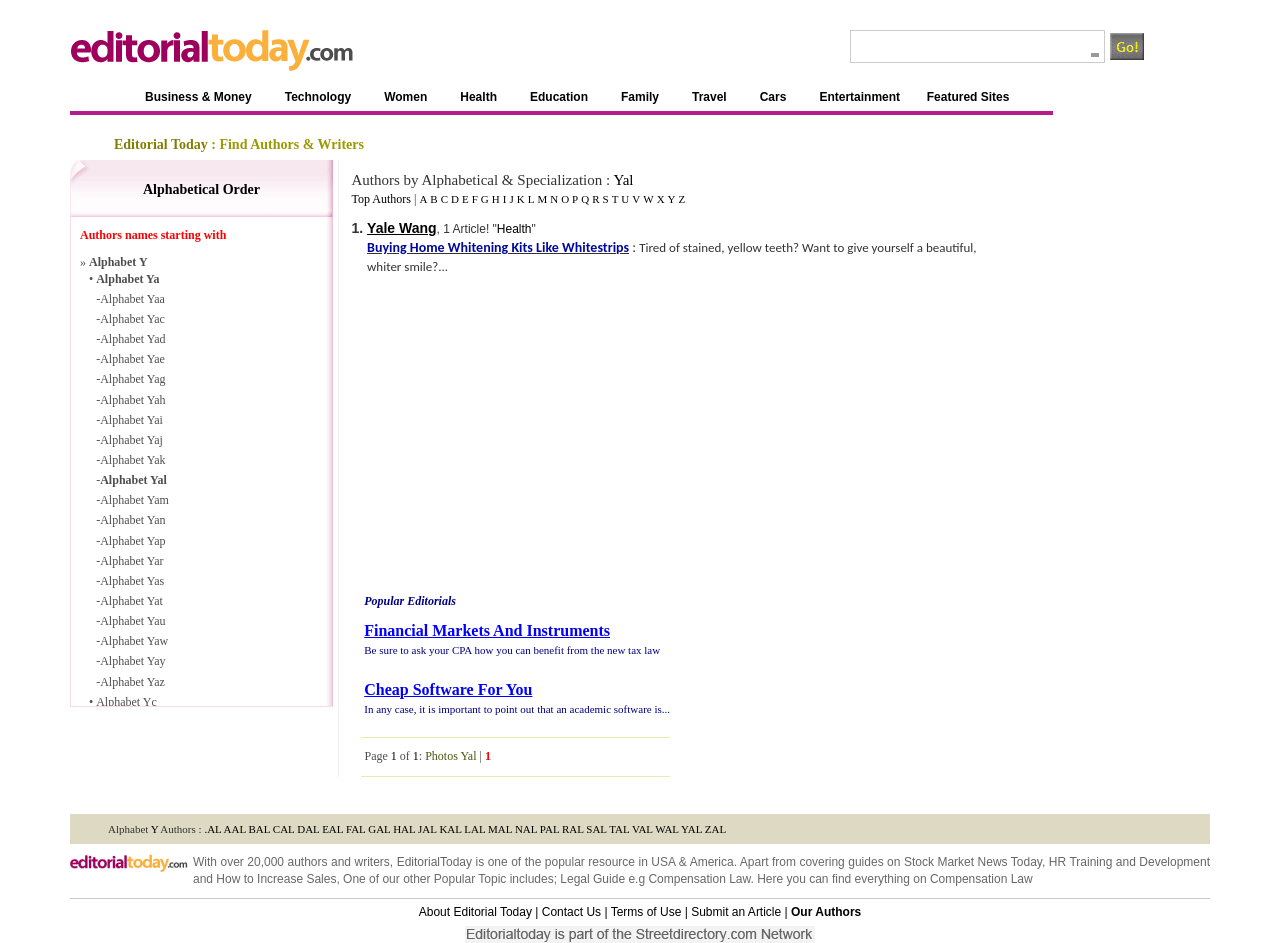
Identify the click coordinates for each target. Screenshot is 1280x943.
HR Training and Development (1129, 862)
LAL (474, 829)
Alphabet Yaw (134, 641)
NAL (526, 829)
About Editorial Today (475, 912)
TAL (619, 829)
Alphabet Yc (126, 702)
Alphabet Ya (127, 279)
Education (559, 97)
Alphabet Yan (132, 520)
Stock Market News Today (973, 862)
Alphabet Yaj (131, 440)
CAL (284, 829)
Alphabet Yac (132, 319)
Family (640, 97)
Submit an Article (736, 912)
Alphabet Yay (132, 661)
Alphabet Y (118, 262)
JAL (427, 829)
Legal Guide (592, 879)
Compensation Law (699, 879)
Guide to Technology (376, 795)
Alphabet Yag (132, 379)
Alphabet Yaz (132, 682)
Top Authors (381, 199)
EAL (332, 829)
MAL (500, 829)
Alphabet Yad (132, 339)
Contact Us (571, 912)
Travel (709, 97)
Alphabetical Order (201, 189)
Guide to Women (475, 795)
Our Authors (826, 912)
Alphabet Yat (131, 601)
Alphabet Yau (132, 621)
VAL (642, 829)
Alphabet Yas (132, 581)
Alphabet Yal (133, 480)
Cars (773, 97)
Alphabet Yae (132, 359)
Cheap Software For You (448, 689)
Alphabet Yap (132, 541)
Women (405, 97)
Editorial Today (161, 144)
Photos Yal (450, 756)
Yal (623, 180)
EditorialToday (434, 862)
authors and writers (338, 862)
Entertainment (859, 97)
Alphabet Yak (132, 460)
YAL (691, 829)
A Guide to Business (268, 795)
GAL (379, 829)
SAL (596, 829)
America (712, 862)
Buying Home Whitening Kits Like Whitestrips (498, 247)
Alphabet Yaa (132, 299)
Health (478, 97)
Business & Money (198, 97)
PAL (549, 829)
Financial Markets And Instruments (487, 630)
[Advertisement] (529, 437)
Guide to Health (563, 795)
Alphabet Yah (132, 400)
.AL (212, 829)
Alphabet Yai (131, 420)
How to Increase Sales (276, 879)
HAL (404, 829)
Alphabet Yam (134, 500)
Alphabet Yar (131, 561)
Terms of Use (646, 912)
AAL (235, 829)
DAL (308, 829)
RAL (573, 829)
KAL (450, 829)
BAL (260, 829)
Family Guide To (784, 795)
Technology (318, 97)
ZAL (715, 829)
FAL (356, 829)
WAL (666, 829)
